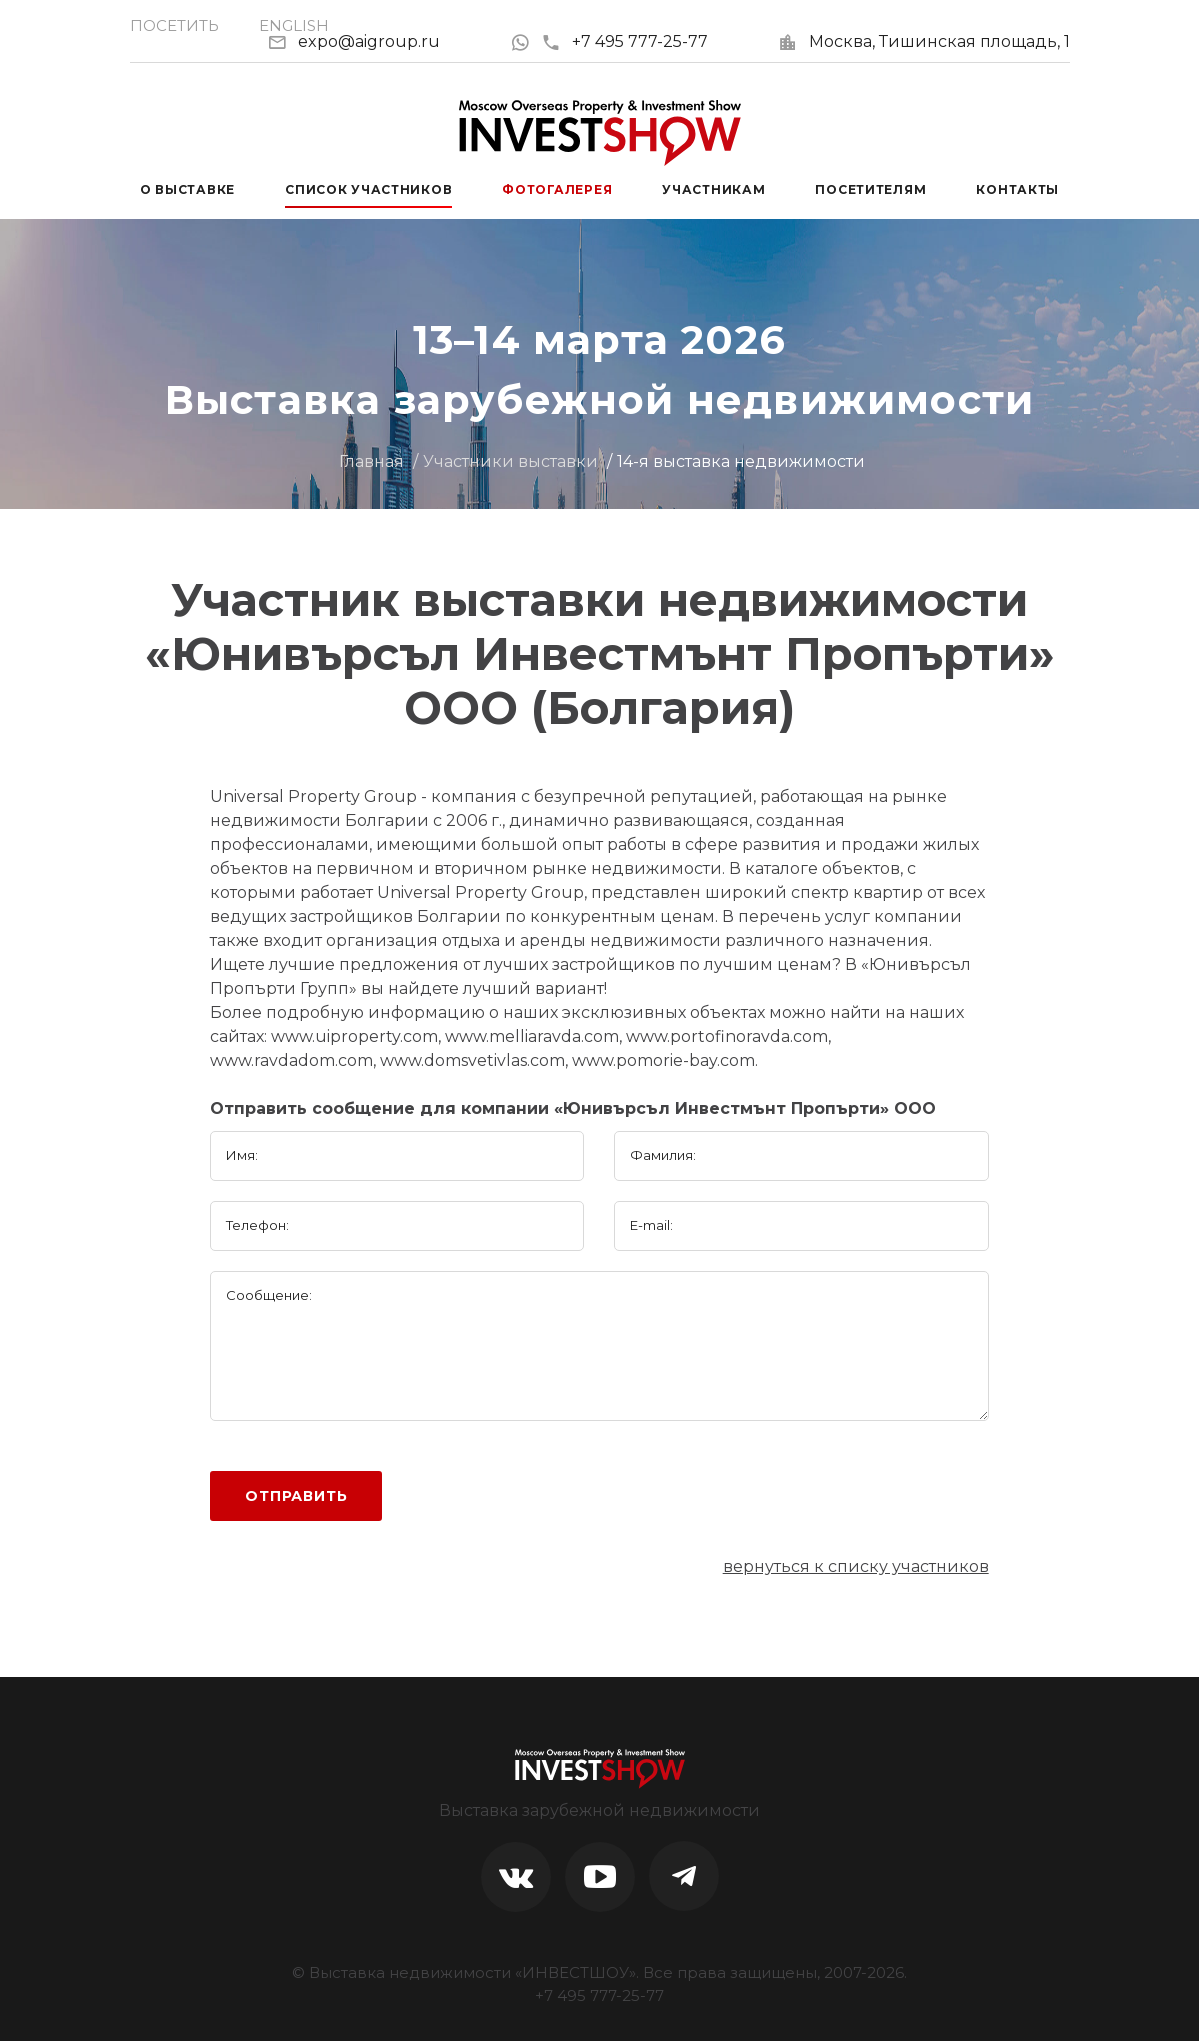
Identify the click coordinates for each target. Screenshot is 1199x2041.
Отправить (296, 1496)
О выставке (187, 189)
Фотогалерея (557, 189)
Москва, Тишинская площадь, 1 (939, 41)
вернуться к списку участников (856, 1566)
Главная (371, 461)
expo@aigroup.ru (369, 41)
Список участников (368, 189)
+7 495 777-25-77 (624, 41)
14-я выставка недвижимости (741, 461)
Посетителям (870, 189)
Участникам (713, 189)
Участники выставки (510, 461)
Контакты (1017, 189)
